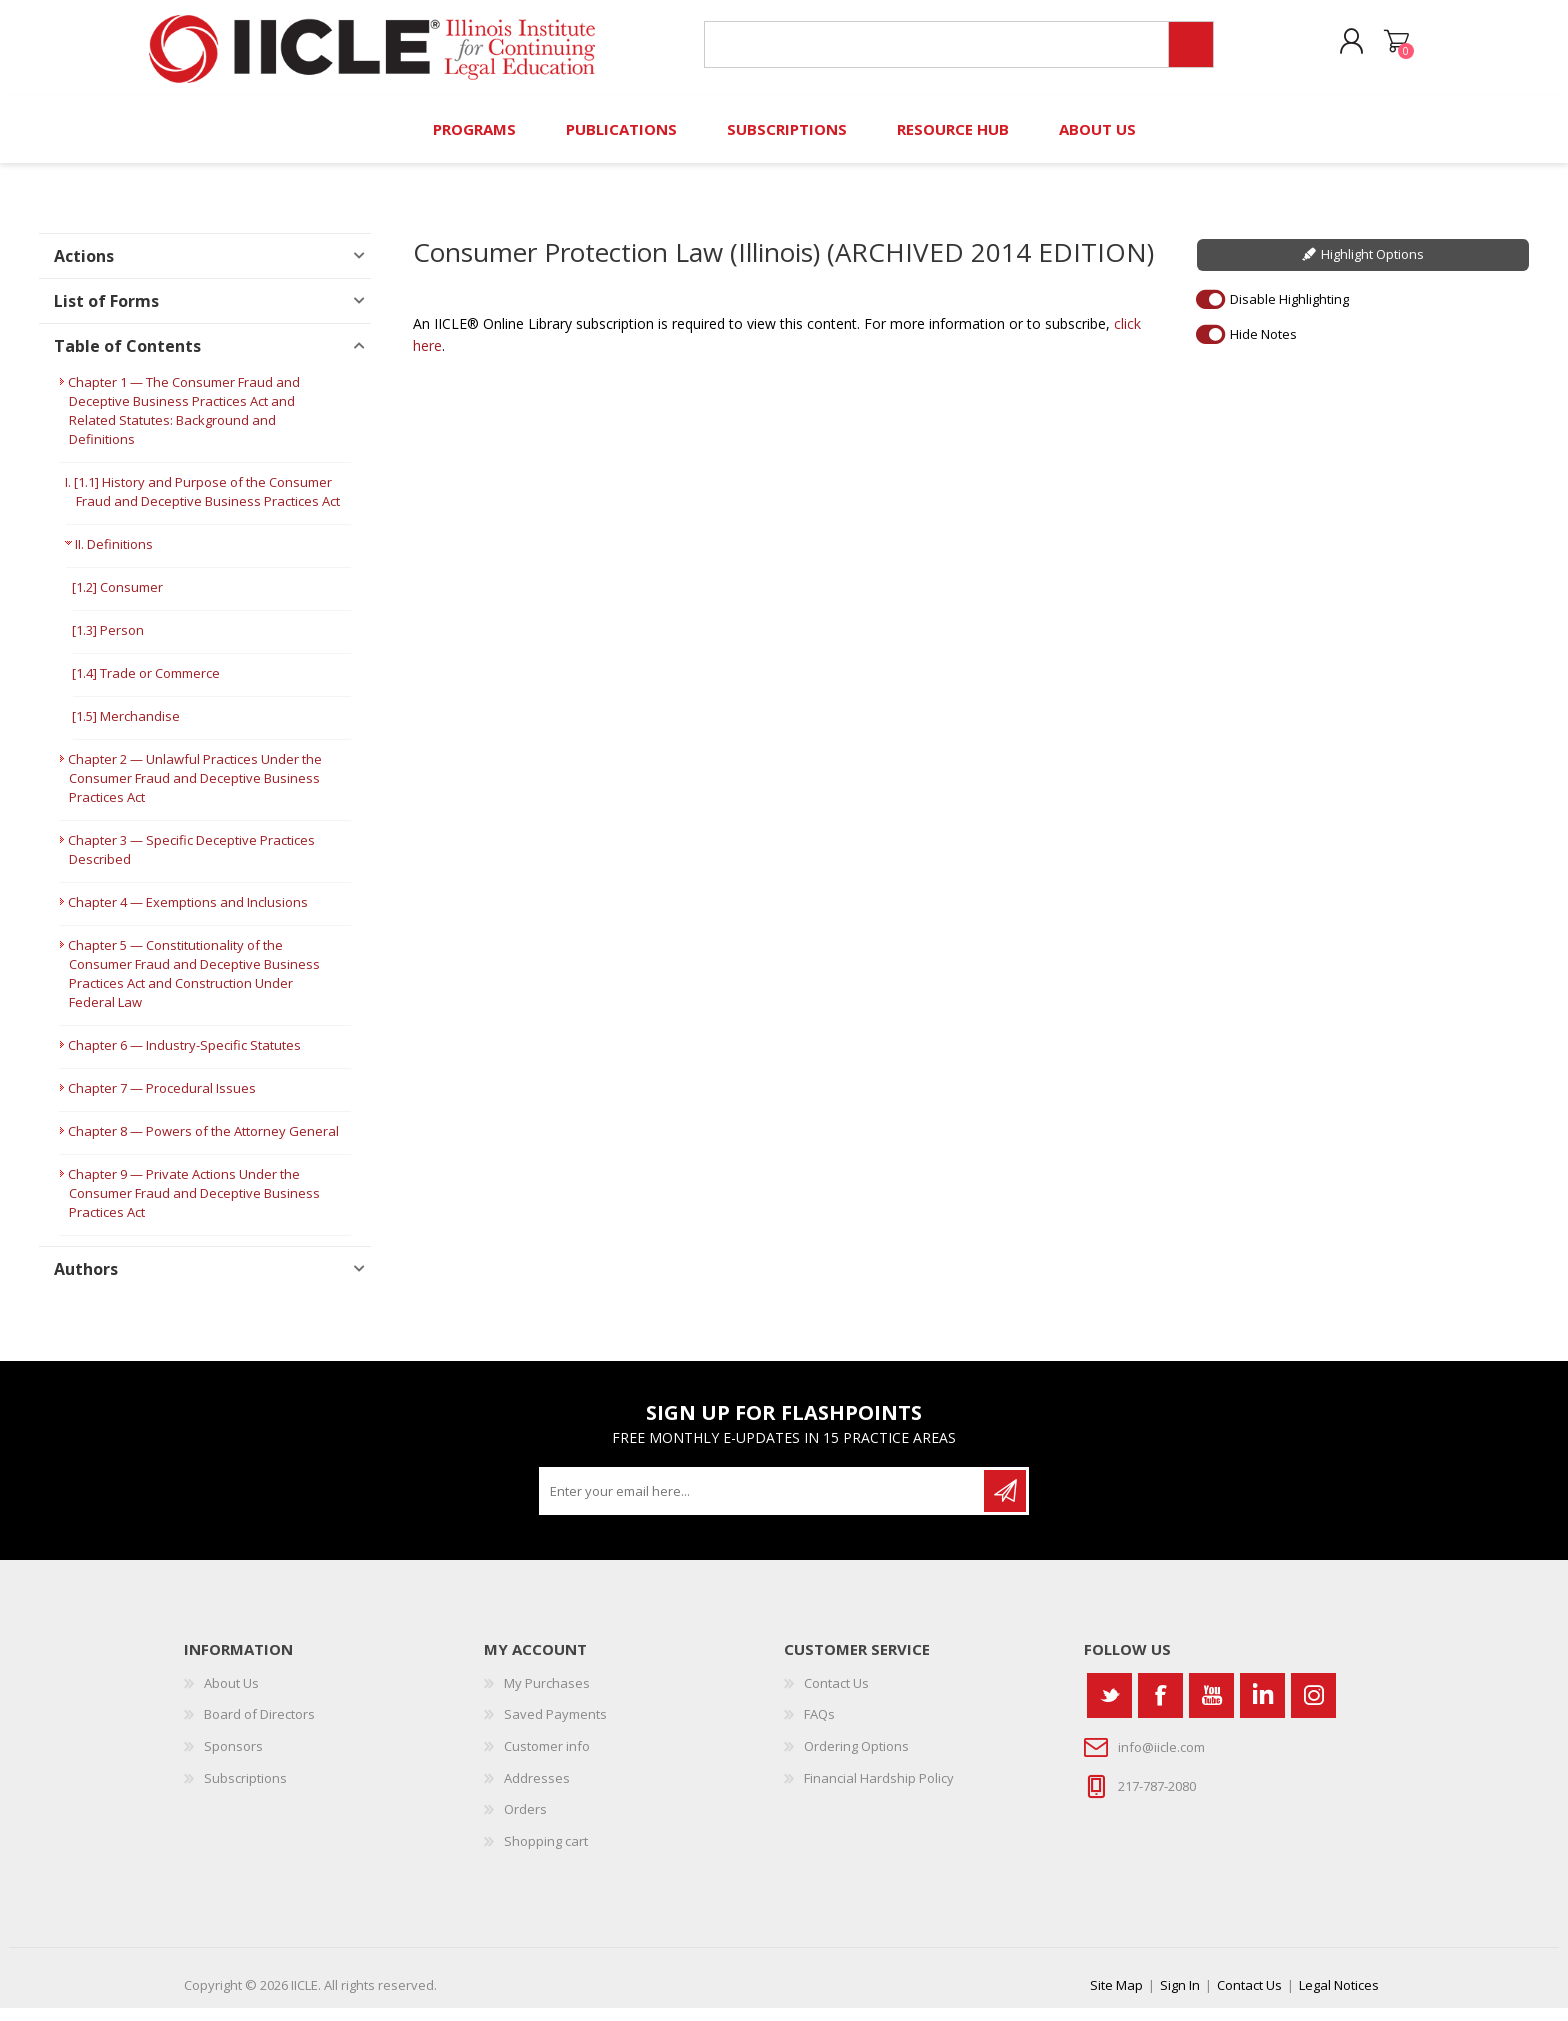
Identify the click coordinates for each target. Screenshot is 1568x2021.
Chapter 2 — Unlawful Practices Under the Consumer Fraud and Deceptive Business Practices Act (195, 791)
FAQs (819, 1727)
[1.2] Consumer (117, 600)
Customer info (547, 1759)
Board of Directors (259, 1727)
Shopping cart (1386, 49)
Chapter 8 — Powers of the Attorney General (203, 1144)
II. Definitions (114, 557)
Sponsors (233, 1759)
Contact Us (836, 1696)
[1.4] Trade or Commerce (146, 686)
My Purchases (547, 1696)
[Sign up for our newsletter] (763, 1504)
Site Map (1116, 1998)
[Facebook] (1160, 1708)
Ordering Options (856, 1759)
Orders (525, 1822)
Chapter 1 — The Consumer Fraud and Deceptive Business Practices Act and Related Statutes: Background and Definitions (184, 423)
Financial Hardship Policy (879, 1790)
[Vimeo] (1262, 1708)
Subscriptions (245, 1790)
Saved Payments (555, 1727)
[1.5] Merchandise (126, 729)
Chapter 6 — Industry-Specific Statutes (184, 1058)
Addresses (537, 1790)
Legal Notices (1339, 1998)
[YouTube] (1211, 1708)
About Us (231, 1696)
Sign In (1180, 1998)
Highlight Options (1372, 267)
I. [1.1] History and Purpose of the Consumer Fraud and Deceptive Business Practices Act (202, 504)
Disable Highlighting (1289, 311)
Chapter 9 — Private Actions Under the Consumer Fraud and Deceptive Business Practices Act (194, 1206)
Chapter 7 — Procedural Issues (162, 1101)
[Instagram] (1313, 1708)
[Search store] (932, 51)
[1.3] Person (108, 643)
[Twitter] (1109, 1708)
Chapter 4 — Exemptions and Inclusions (188, 915)
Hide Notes (1263, 346)
